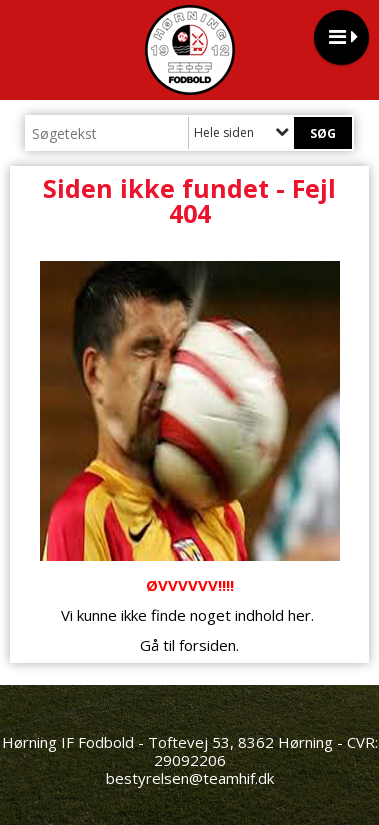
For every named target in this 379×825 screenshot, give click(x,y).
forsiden (207, 645)
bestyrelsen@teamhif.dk (190, 778)
